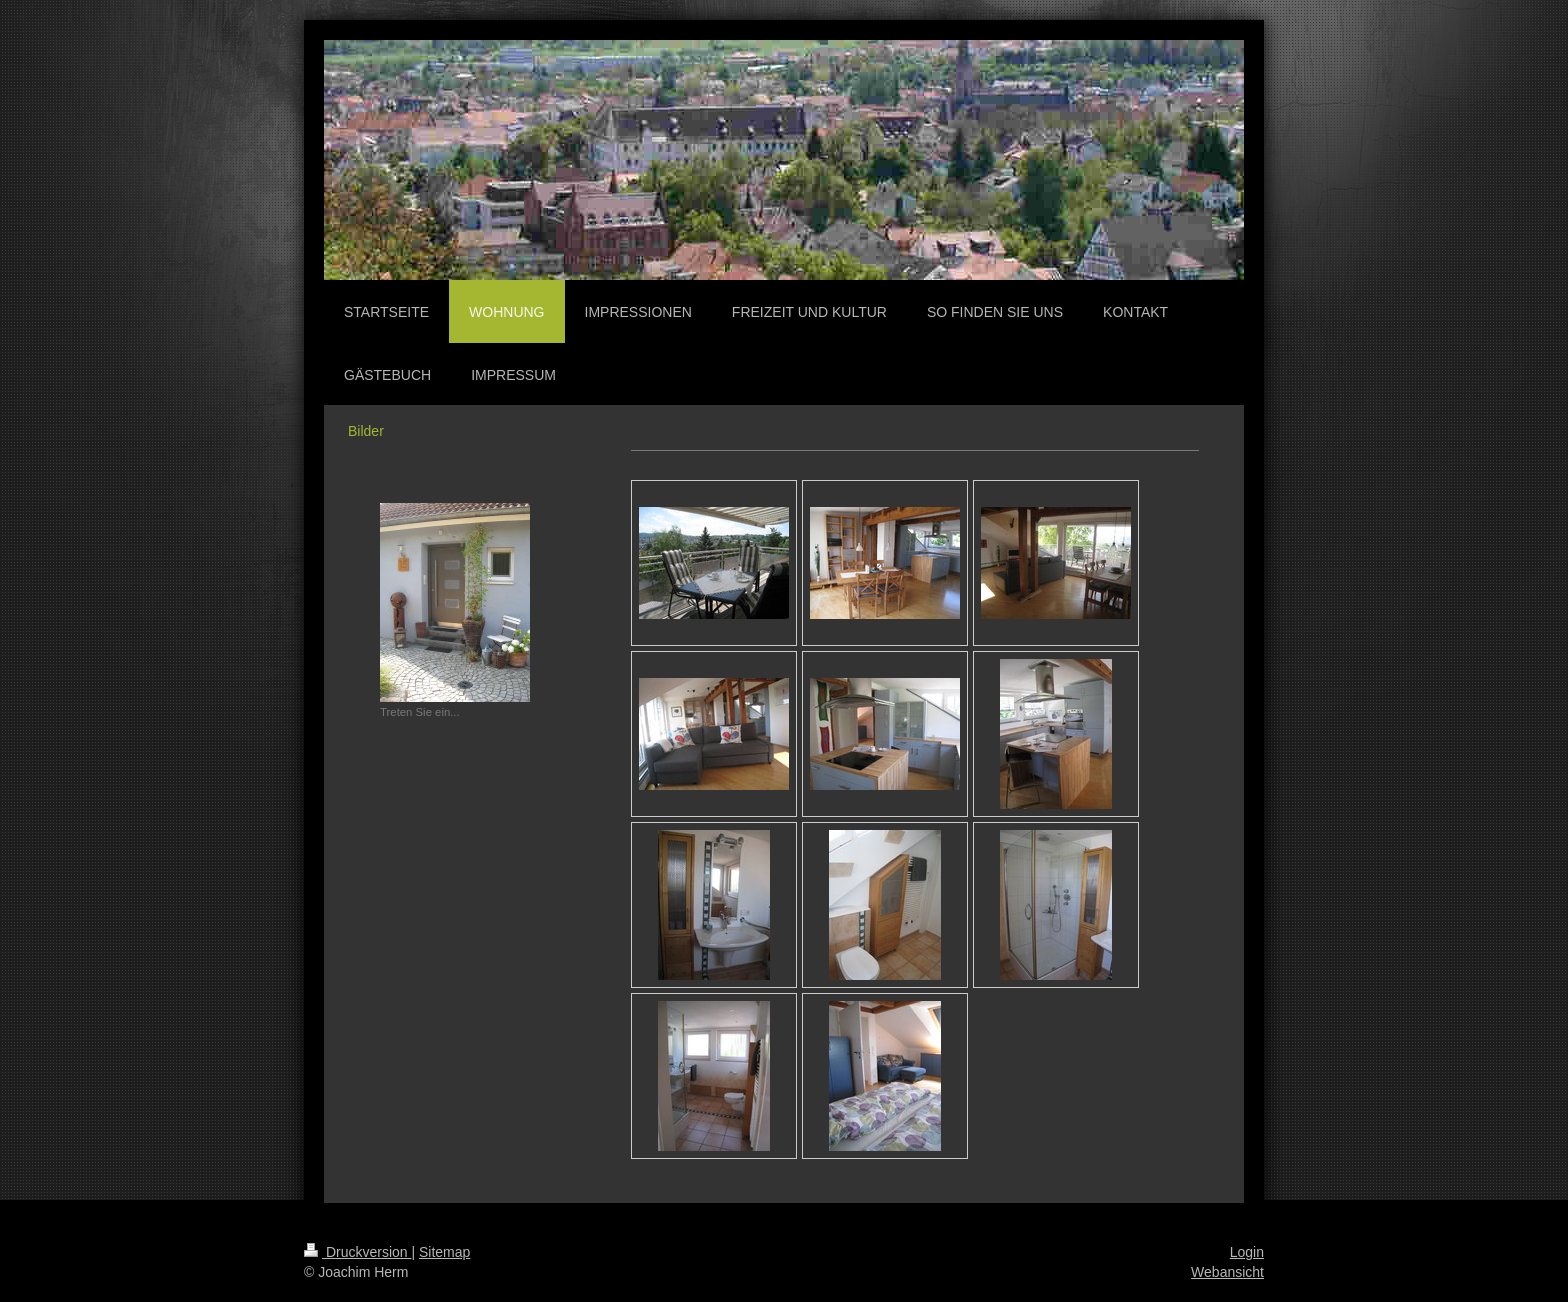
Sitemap (444, 1252)
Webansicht (1227, 1272)
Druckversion (357, 1252)
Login (1247, 1252)
